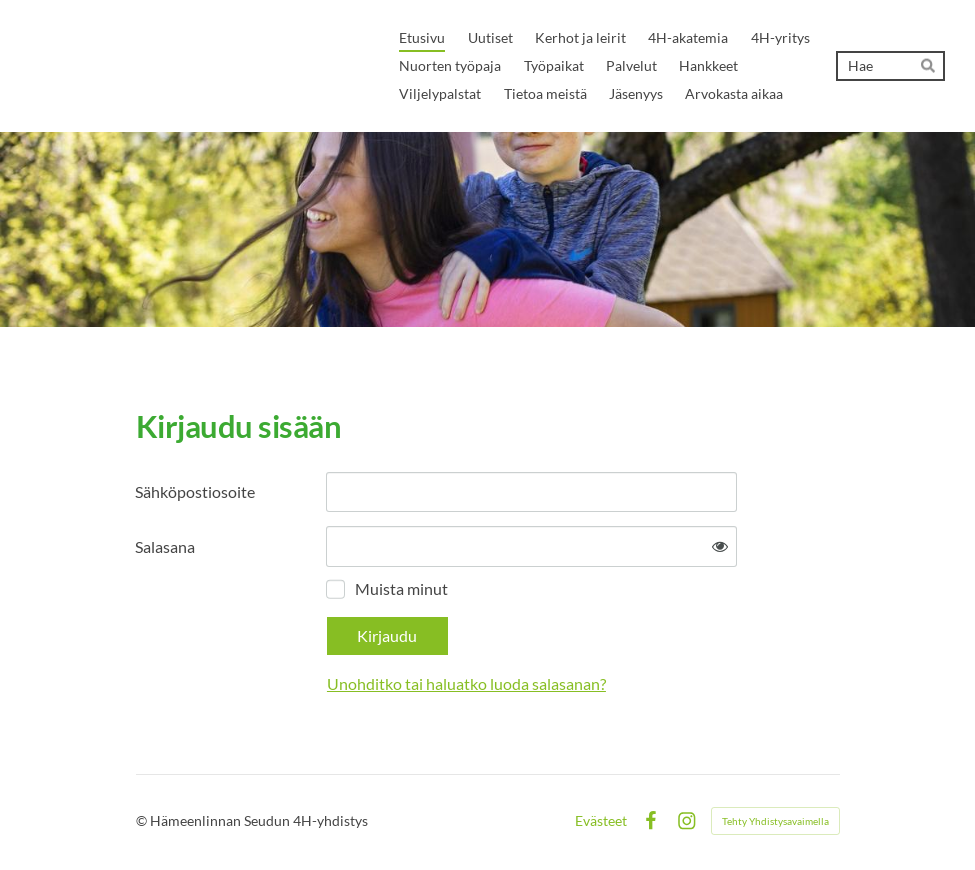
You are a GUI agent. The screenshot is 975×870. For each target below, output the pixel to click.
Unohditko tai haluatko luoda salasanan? (466, 683)
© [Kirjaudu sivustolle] (143, 820)
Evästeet (601, 821)
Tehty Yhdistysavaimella (775, 821)
